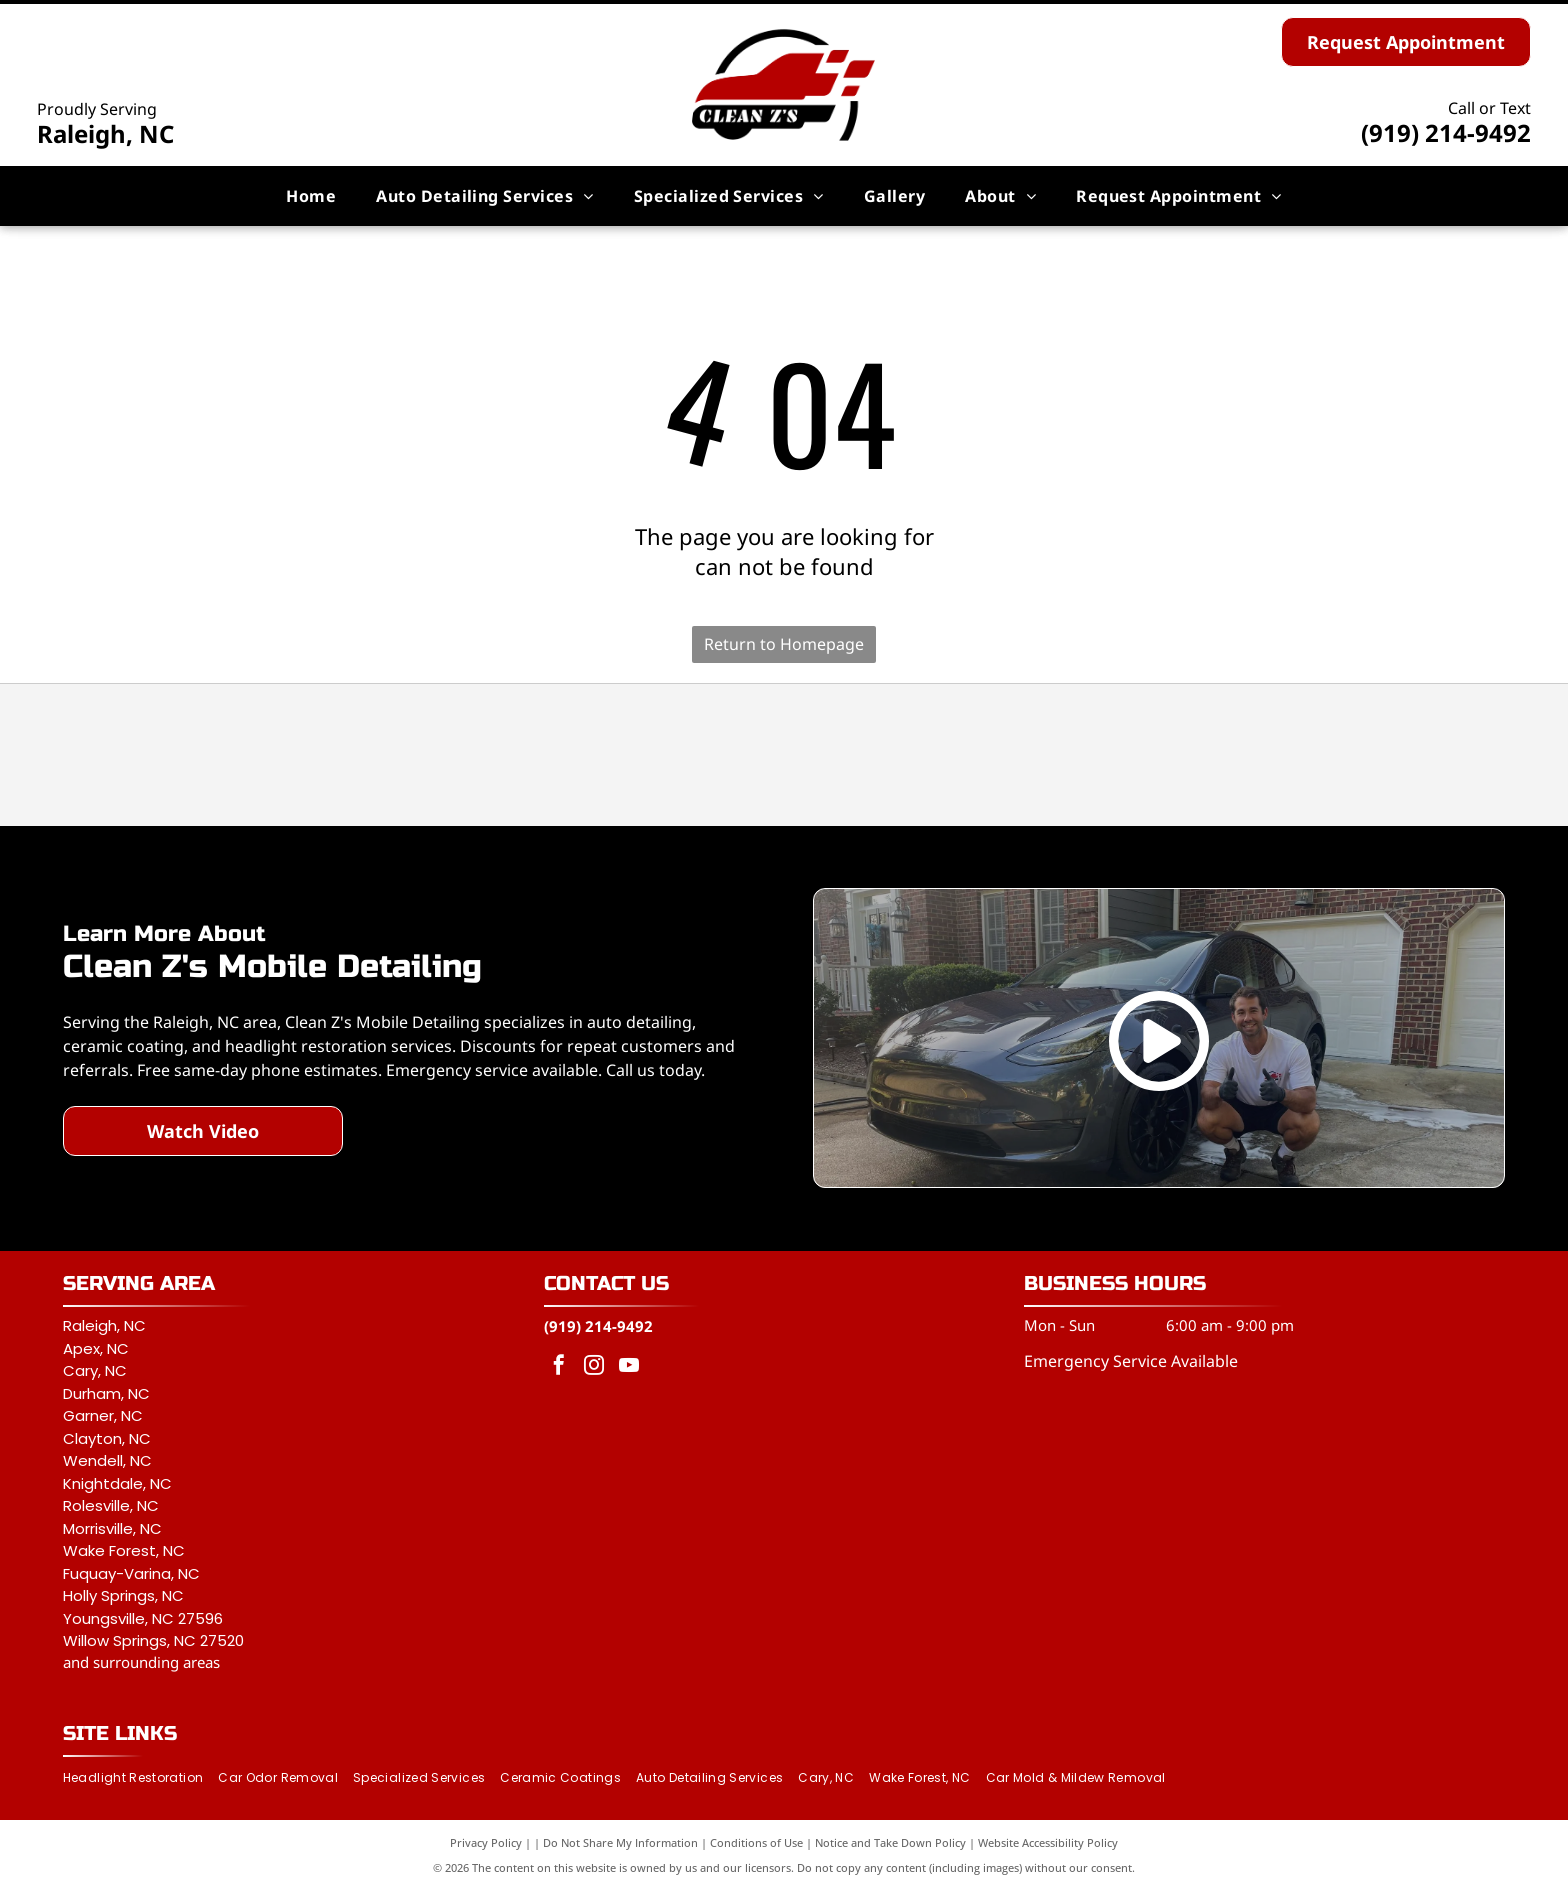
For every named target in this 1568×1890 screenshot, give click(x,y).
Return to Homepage (784, 644)
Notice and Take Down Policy (890, 1842)
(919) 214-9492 (1446, 132)
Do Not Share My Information (620, 1842)
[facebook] (559, 1367)
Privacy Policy (486, 1842)
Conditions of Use (756, 1842)
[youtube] (629, 1367)
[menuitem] (311, 196)
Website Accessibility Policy (1048, 1842)
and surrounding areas (141, 1662)
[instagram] (594, 1367)
